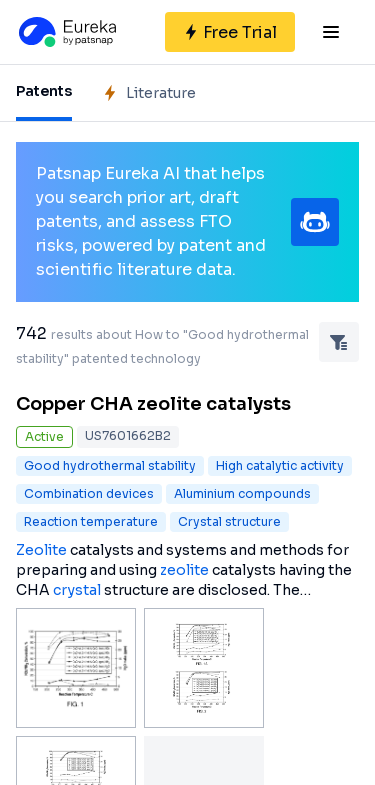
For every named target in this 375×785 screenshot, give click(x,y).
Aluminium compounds (242, 493)
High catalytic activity (280, 465)
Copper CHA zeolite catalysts (153, 404)
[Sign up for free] (230, 32)
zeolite (184, 570)
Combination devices (89, 493)
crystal (77, 590)
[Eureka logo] (66, 32)
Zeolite (41, 550)
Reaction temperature (91, 521)
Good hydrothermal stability (110, 465)
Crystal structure (229, 521)
